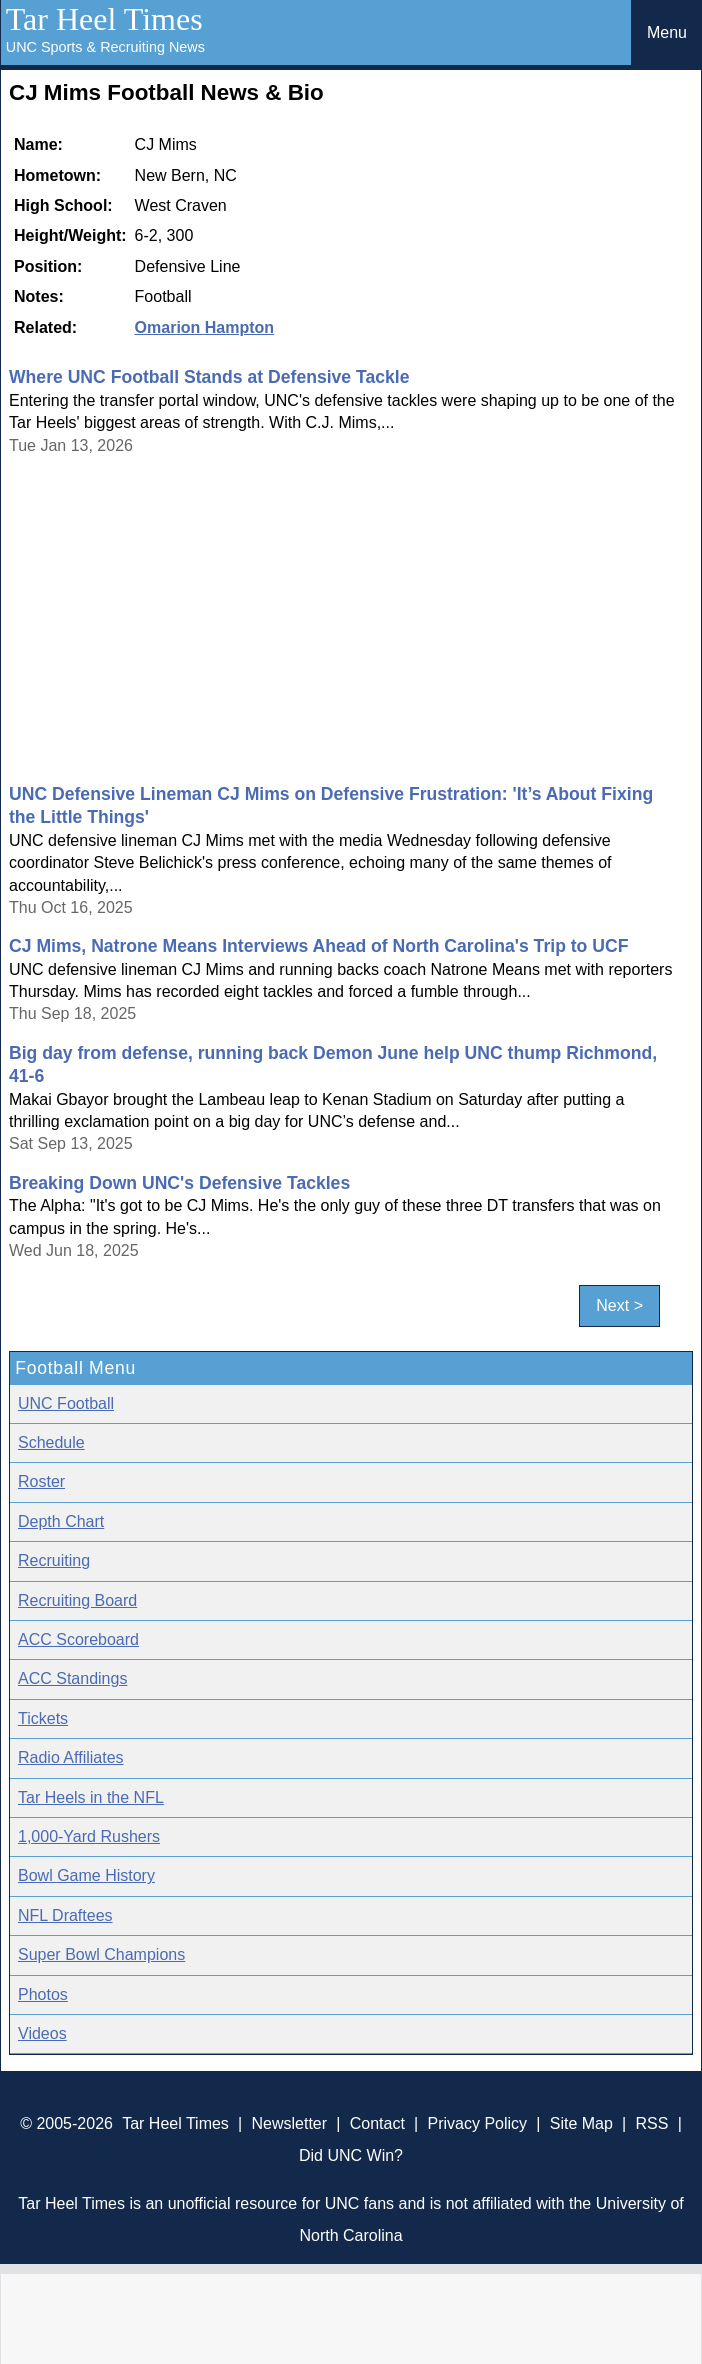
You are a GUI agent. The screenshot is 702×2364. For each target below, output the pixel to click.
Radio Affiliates (71, 1757)
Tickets (43, 1718)
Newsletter (290, 2123)
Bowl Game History (86, 1875)
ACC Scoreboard (78, 1639)
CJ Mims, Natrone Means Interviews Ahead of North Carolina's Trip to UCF (318, 946)
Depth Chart (61, 1521)
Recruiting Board (77, 1600)
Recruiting (54, 1560)
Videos (42, 2033)
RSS (652, 2123)
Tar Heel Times (104, 19)
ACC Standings (72, 1678)
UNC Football (66, 1403)
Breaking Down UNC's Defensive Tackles (179, 1183)
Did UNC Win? (351, 2155)
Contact (377, 2123)
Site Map (581, 2123)
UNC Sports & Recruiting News (105, 47)
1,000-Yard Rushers (89, 1836)
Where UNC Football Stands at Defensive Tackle (209, 377)
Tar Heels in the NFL (91, 1797)
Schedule (51, 1442)
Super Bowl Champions (101, 1954)
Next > (619, 1305)
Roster (41, 1481)
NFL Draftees (65, 1915)
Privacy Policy (478, 2123)
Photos (43, 1994)
